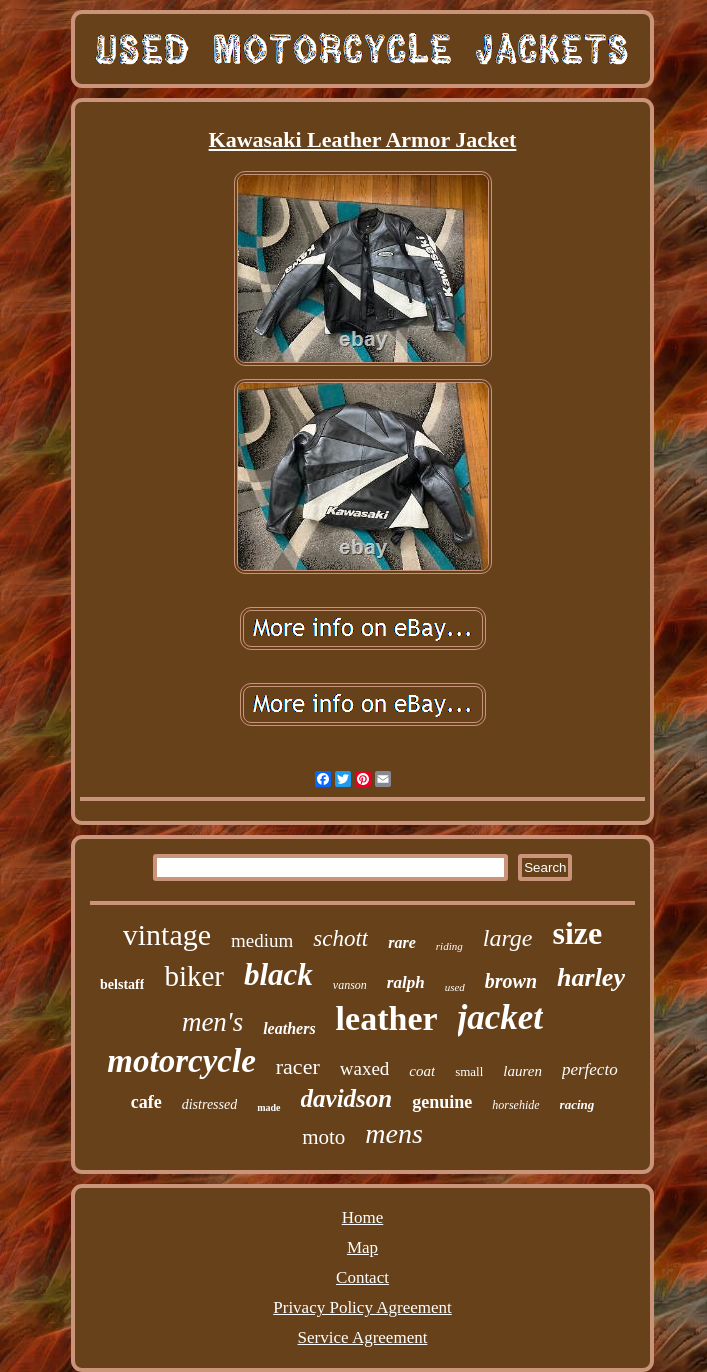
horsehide (515, 1105)
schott (340, 938)
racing (577, 1104)
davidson (347, 1098)
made (268, 1107)
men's (212, 1022)
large (508, 938)
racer (298, 1066)
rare (402, 942)
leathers (289, 1028)
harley (591, 977)
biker (194, 976)
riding (449, 946)
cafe (146, 1102)
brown (511, 981)
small (469, 1071)
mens (394, 1133)
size (578, 933)
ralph (406, 982)
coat (422, 1071)
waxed (365, 1068)
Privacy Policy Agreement (362, 1307)
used (455, 987)
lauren (522, 1071)
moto (323, 1137)
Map (362, 1247)
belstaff (122, 984)
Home (363, 1217)
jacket (501, 1017)
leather (387, 1018)
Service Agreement (363, 1337)
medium (262, 940)
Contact (362, 1277)
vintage (167, 934)
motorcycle (181, 1061)
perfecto (590, 1069)
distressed (209, 1104)
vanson (350, 985)
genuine (442, 1102)
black (278, 974)
